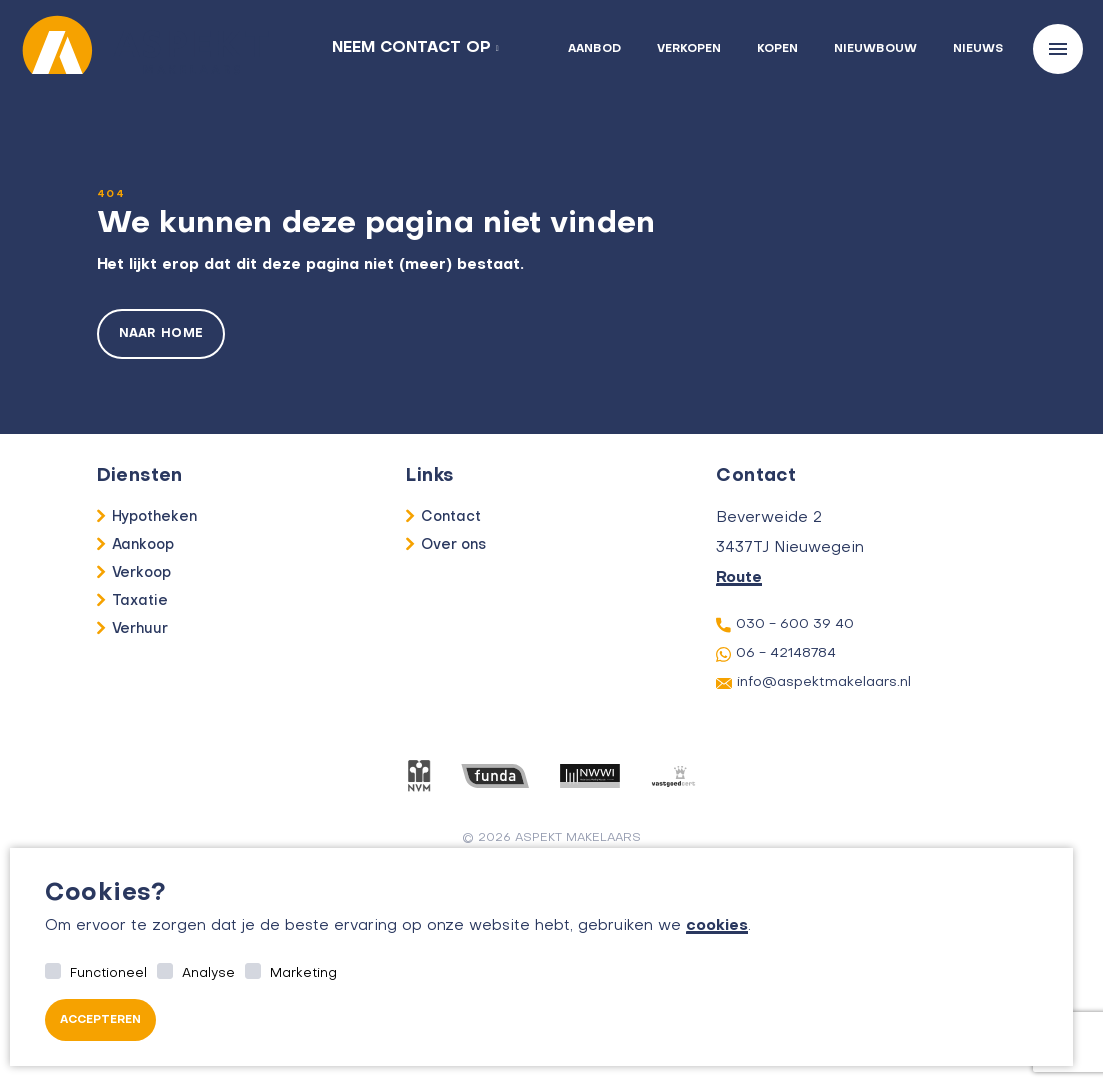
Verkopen (689, 49)
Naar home (161, 334)
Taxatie (140, 601)
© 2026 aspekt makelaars (551, 838)
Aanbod (594, 49)
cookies (717, 926)
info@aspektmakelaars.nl (813, 683)
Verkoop (142, 573)
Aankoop (143, 545)
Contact (451, 517)
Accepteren (100, 1020)
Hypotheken (155, 517)
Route (739, 578)
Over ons (453, 545)
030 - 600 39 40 (785, 625)
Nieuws (978, 49)
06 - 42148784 (776, 654)
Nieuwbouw (875, 49)
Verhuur (140, 629)
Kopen (777, 49)
